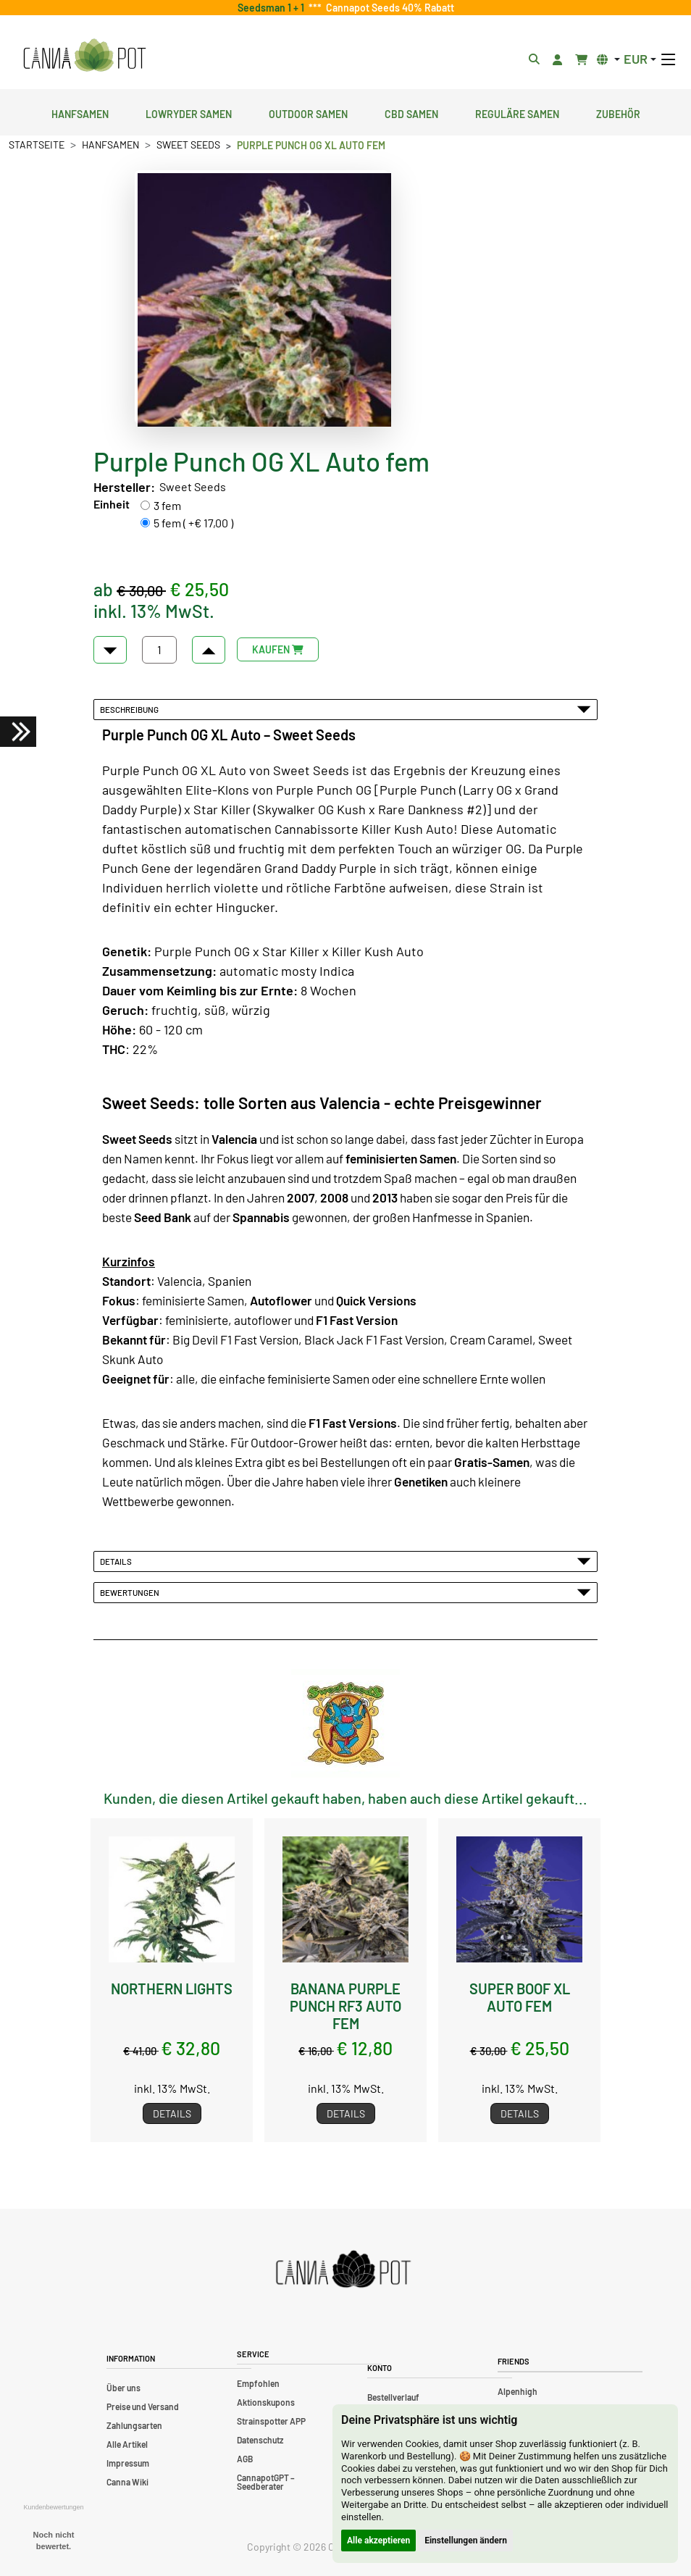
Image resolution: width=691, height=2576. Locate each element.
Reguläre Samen (517, 112)
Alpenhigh (517, 2391)
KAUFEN (277, 649)
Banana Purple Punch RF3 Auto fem (345, 2006)
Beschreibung (345, 709)
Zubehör (618, 112)
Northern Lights (172, 1988)
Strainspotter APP (271, 2421)
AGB (245, 2458)
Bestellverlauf (393, 2397)
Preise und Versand (142, 2406)
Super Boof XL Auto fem (519, 1997)
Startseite (36, 144)
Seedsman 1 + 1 (273, 7)
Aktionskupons (266, 2402)
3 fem (167, 505)
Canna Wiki (127, 2481)
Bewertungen (345, 1592)
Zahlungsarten (134, 2425)
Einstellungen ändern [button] (465, 2540)
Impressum (127, 2463)
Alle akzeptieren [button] (378, 2540)
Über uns (123, 2387)
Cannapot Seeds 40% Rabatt (388, 7)
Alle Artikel (127, 2444)
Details (345, 1561)
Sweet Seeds (188, 144)
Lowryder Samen (189, 112)
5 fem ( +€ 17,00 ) (193, 523)
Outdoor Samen (308, 112)
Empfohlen (258, 2383)
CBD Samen (411, 112)
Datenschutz (260, 2439)
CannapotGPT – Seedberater (266, 2482)
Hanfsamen (80, 112)
